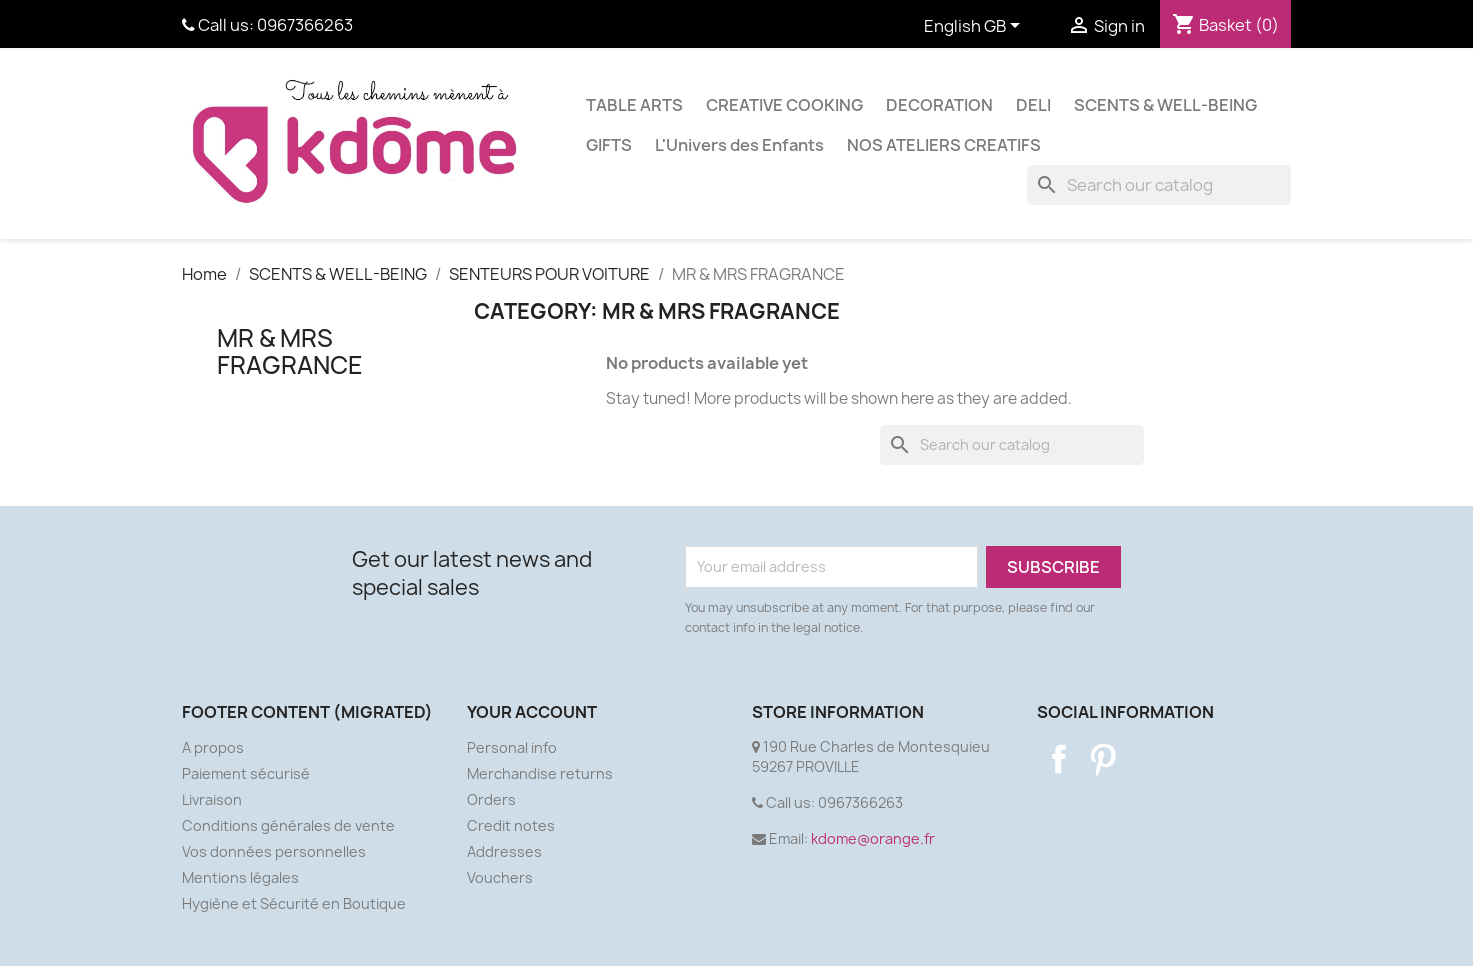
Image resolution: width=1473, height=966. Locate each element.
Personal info (512, 747)
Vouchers (500, 877)
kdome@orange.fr (873, 838)
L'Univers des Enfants (739, 145)
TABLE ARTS (634, 105)
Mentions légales (240, 877)
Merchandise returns (540, 773)
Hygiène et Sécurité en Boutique (294, 903)
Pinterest (1103, 759)
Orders (491, 799)
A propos (213, 747)
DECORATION (939, 105)
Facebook (1059, 759)
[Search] (1159, 185)
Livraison (212, 799)
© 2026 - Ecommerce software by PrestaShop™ (736, 939)
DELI (1033, 105)
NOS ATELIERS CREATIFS (944, 145)
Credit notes (511, 825)
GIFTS (609, 145)
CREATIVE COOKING (784, 105)
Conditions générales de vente (288, 825)
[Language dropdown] (975, 27)
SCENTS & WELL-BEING (1165, 105)
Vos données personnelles (274, 851)
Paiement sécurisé (246, 773)
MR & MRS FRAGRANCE (290, 351)
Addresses (504, 851)
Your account (532, 712)
